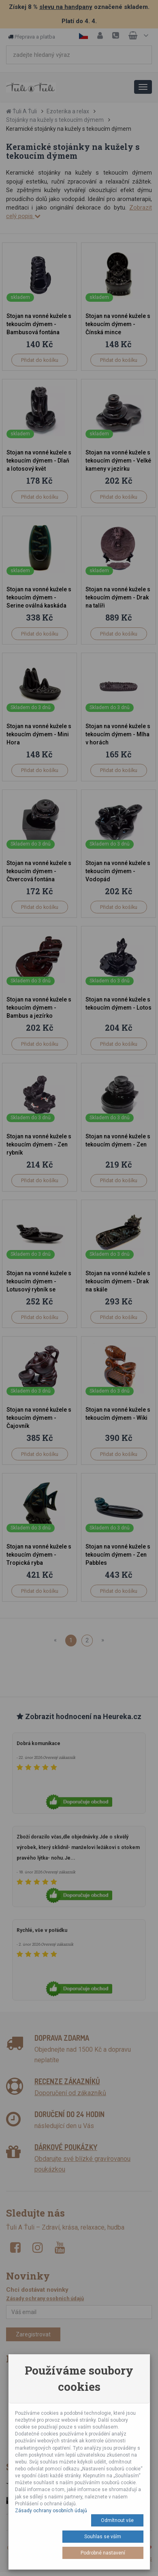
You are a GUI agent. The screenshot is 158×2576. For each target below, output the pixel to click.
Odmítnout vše (117, 2520)
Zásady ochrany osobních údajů (51, 2510)
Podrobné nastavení (103, 2553)
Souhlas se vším (102, 2536)
